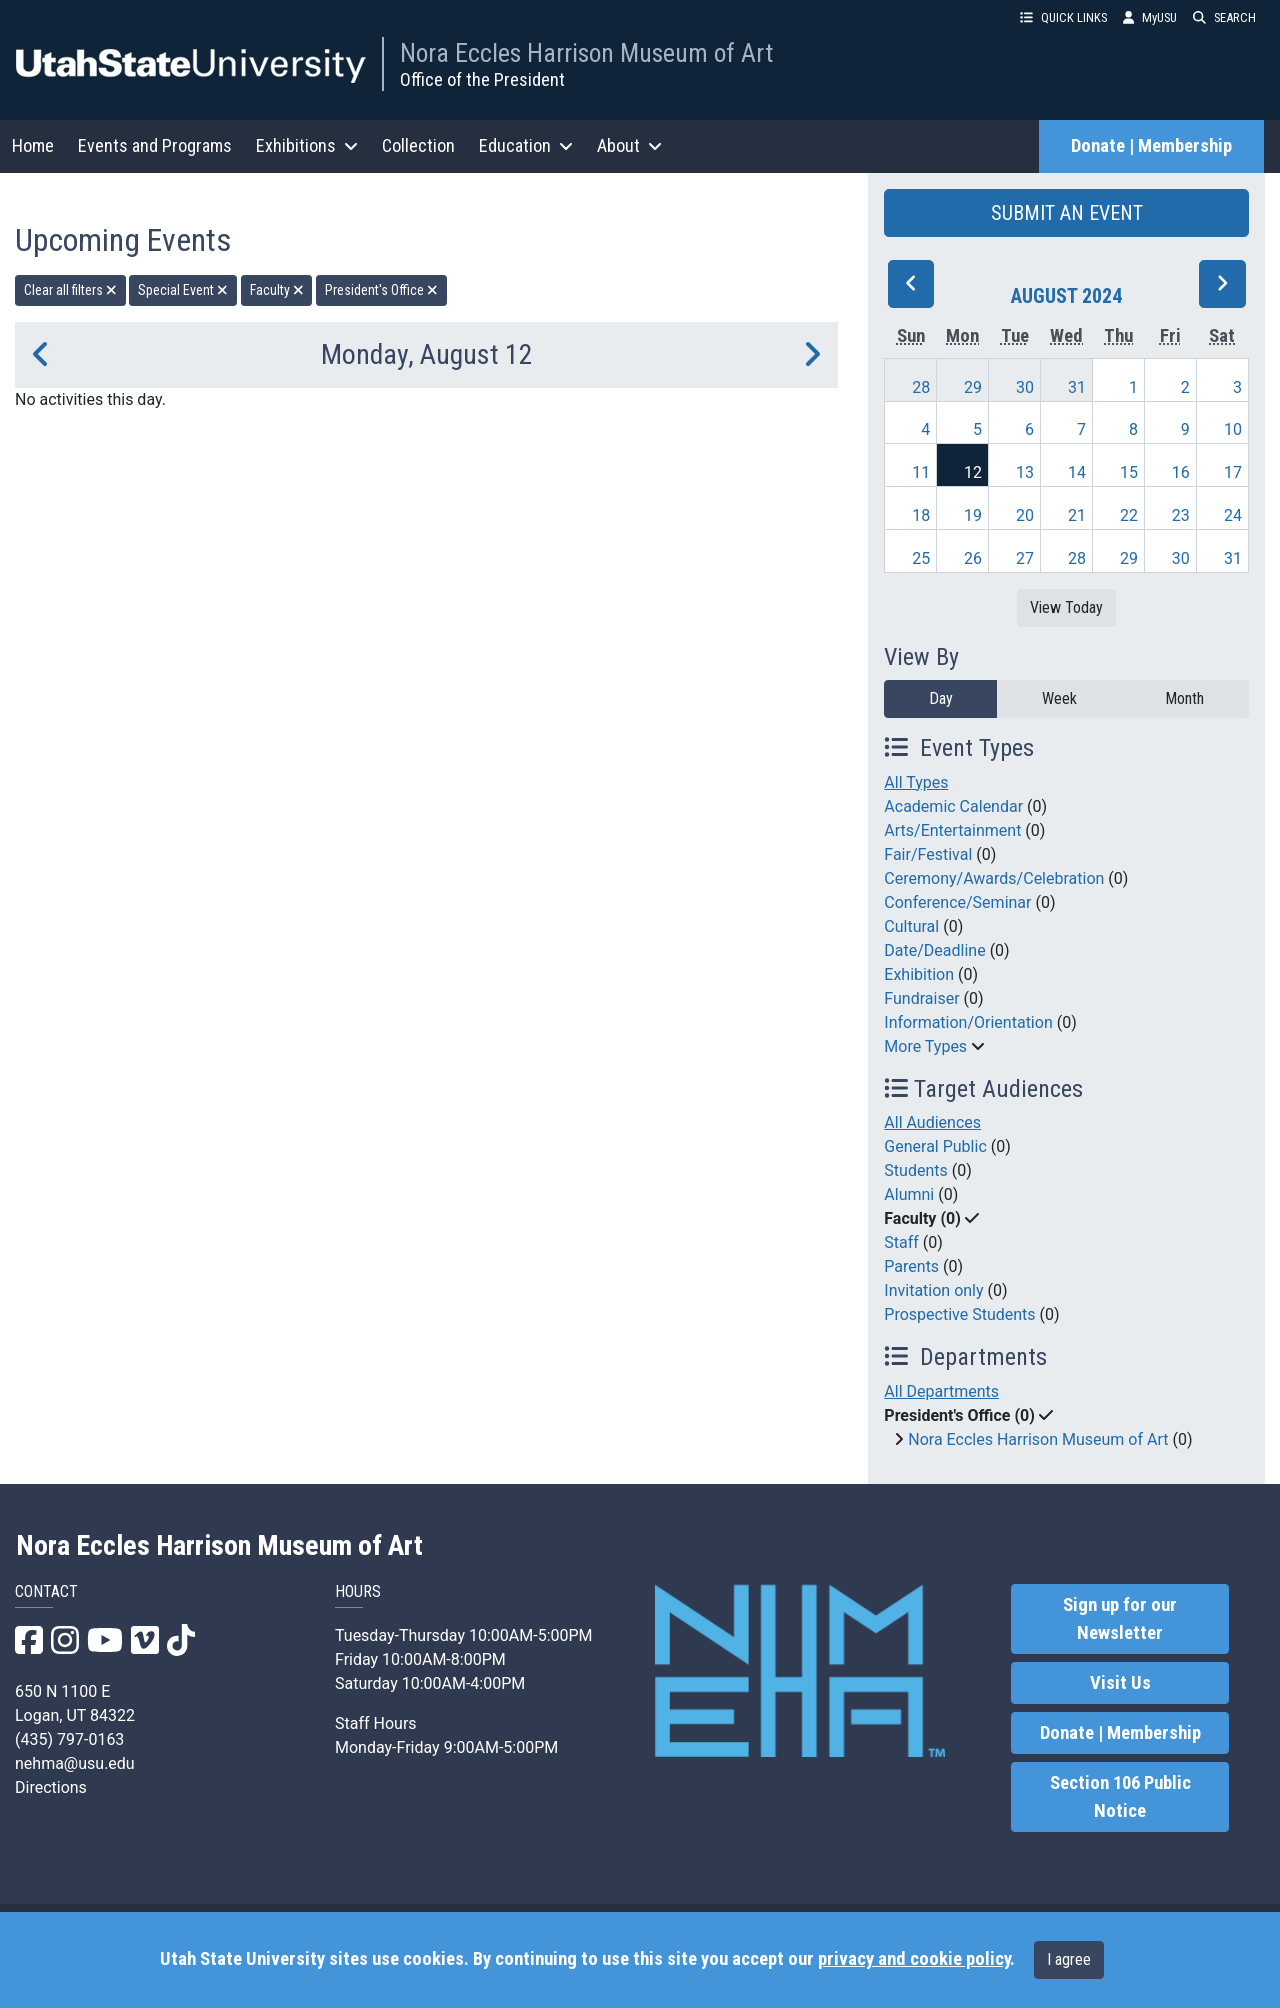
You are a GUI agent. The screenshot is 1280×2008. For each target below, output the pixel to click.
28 (921, 387)
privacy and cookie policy (914, 1959)
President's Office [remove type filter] (381, 290)
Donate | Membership (1151, 146)
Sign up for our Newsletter (1120, 1619)
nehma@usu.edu (75, 1763)
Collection (418, 145)
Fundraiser (921, 998)
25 (921, 558)
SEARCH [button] (1224, 17)
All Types (916, 782)
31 (1077, 387)
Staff (901, 1242)
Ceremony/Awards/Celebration (994, 878)
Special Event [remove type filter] (183, 290)
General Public (935, 1146)
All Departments (941, 1391)
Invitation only (933, 1290)
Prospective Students (959, 1314)
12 (973, 472)
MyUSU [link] (1150, 17)
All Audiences (932, 1122)
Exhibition (919, 974)
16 (1181, 472)
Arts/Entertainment (952, 830)
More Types (925, 1046)
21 (1077, 515)
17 (1233, 472)
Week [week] (1059, 698)
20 (1025, 515)
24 (1233, 515)
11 (921, 472)
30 (1025, 387)
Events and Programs (155, 145)
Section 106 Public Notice (1120, 1797)
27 (1025, 558)
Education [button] (526, 145)
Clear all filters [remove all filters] (70, 290)
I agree (1069, 1959)
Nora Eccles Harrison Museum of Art (586, 53)
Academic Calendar (953, 806)
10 (1233, 429)
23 (1181, 515)
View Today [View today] (1066, 607)
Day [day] (941, 698)
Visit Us (1120, 1683)
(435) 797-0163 (69, 1739)
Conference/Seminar (957, 902)
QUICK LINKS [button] (1063, 17)
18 (921, 515)
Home (33, 145)
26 (973, 558)
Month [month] (1184, 698)
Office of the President (482, 79)
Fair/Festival (928, 854)
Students (915, 1170)
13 (1025, 472)
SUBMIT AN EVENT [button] (1067, 213)
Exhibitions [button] (307, 145)
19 (973, 515)
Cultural (911, 926)
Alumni (909, 1194)
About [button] (629, 145)
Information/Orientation (968, 1022)
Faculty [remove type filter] (277, 290)
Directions (51, 1787)
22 (1129, 515)
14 (1077, 472)
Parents (911, 1266)
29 (973, 387)
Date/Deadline (934, 950)
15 (1129, 472)
